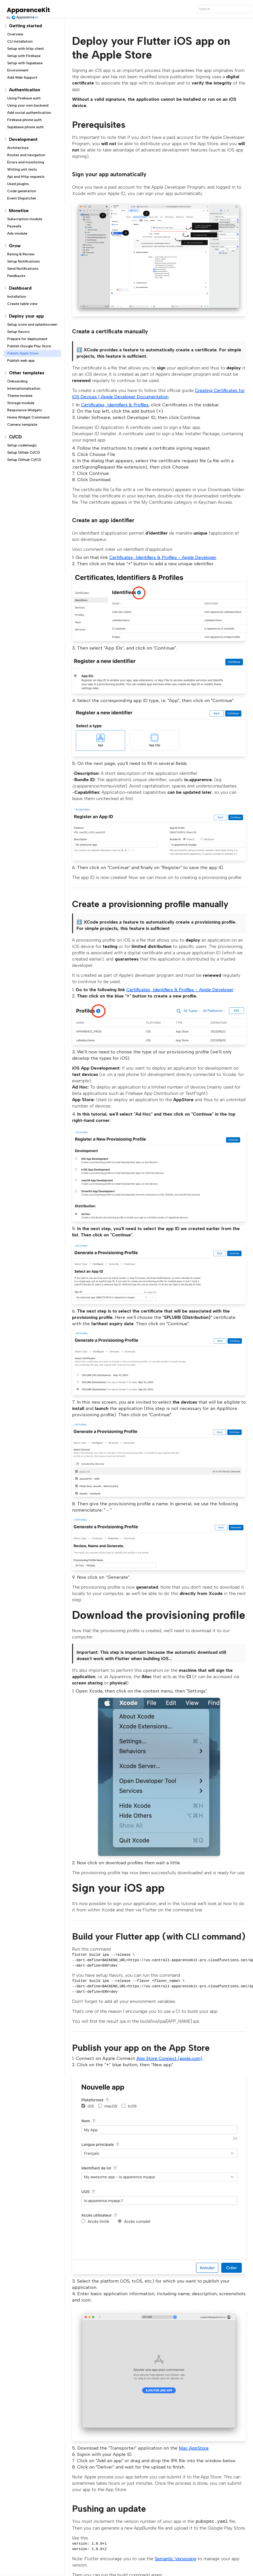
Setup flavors (18, 331)
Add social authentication (29, 112)
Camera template (22, 424)
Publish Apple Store (23, 353)
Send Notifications (22, 268)
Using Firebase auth (24, 98)
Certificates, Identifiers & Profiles (114, 404)
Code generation (21, 191)
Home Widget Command (28, 417)
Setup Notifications (23, 261)
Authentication (24, 89)
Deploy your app (26, 316)
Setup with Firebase (24, 56)
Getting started (25, 25)
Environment (18, 70)
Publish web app (21, 360)
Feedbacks (16, 276)
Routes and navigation (26, 155)
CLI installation (20, 41)
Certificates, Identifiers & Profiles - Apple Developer (162, 557)
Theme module (19, 395)
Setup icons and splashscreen (32, 324)
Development (23, 139)
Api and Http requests (26, 176)
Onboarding (17, 381)
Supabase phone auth (25, 127)
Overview (15, 34)
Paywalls (14, 226)
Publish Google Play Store (29, 346)
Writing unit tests (22, 169)
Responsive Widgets (24, 410)
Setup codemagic (22, 445)
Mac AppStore (194, 2448)
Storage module (20, 403)
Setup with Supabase (25, 63)
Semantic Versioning (175, 2558)
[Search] (224, 9)
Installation (16, 296)
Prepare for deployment (27, 339)
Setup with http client (25, 48)
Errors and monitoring (25, 162)
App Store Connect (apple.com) (169, 2058)
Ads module (17, 233)
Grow (15, 245)
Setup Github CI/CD (24, 460)
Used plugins (18, 184)
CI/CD (15, 436)
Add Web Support (22, 77)
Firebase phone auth (24, 120)
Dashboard (20, 288)
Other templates (26, 372)
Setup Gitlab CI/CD (23, 452)
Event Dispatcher (21, 198)
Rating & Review (20, 254)
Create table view (22, 304)
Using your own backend (27, 105)
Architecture (18, 148)
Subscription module (24, 219)
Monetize (19, 210)
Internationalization (23, 388)
